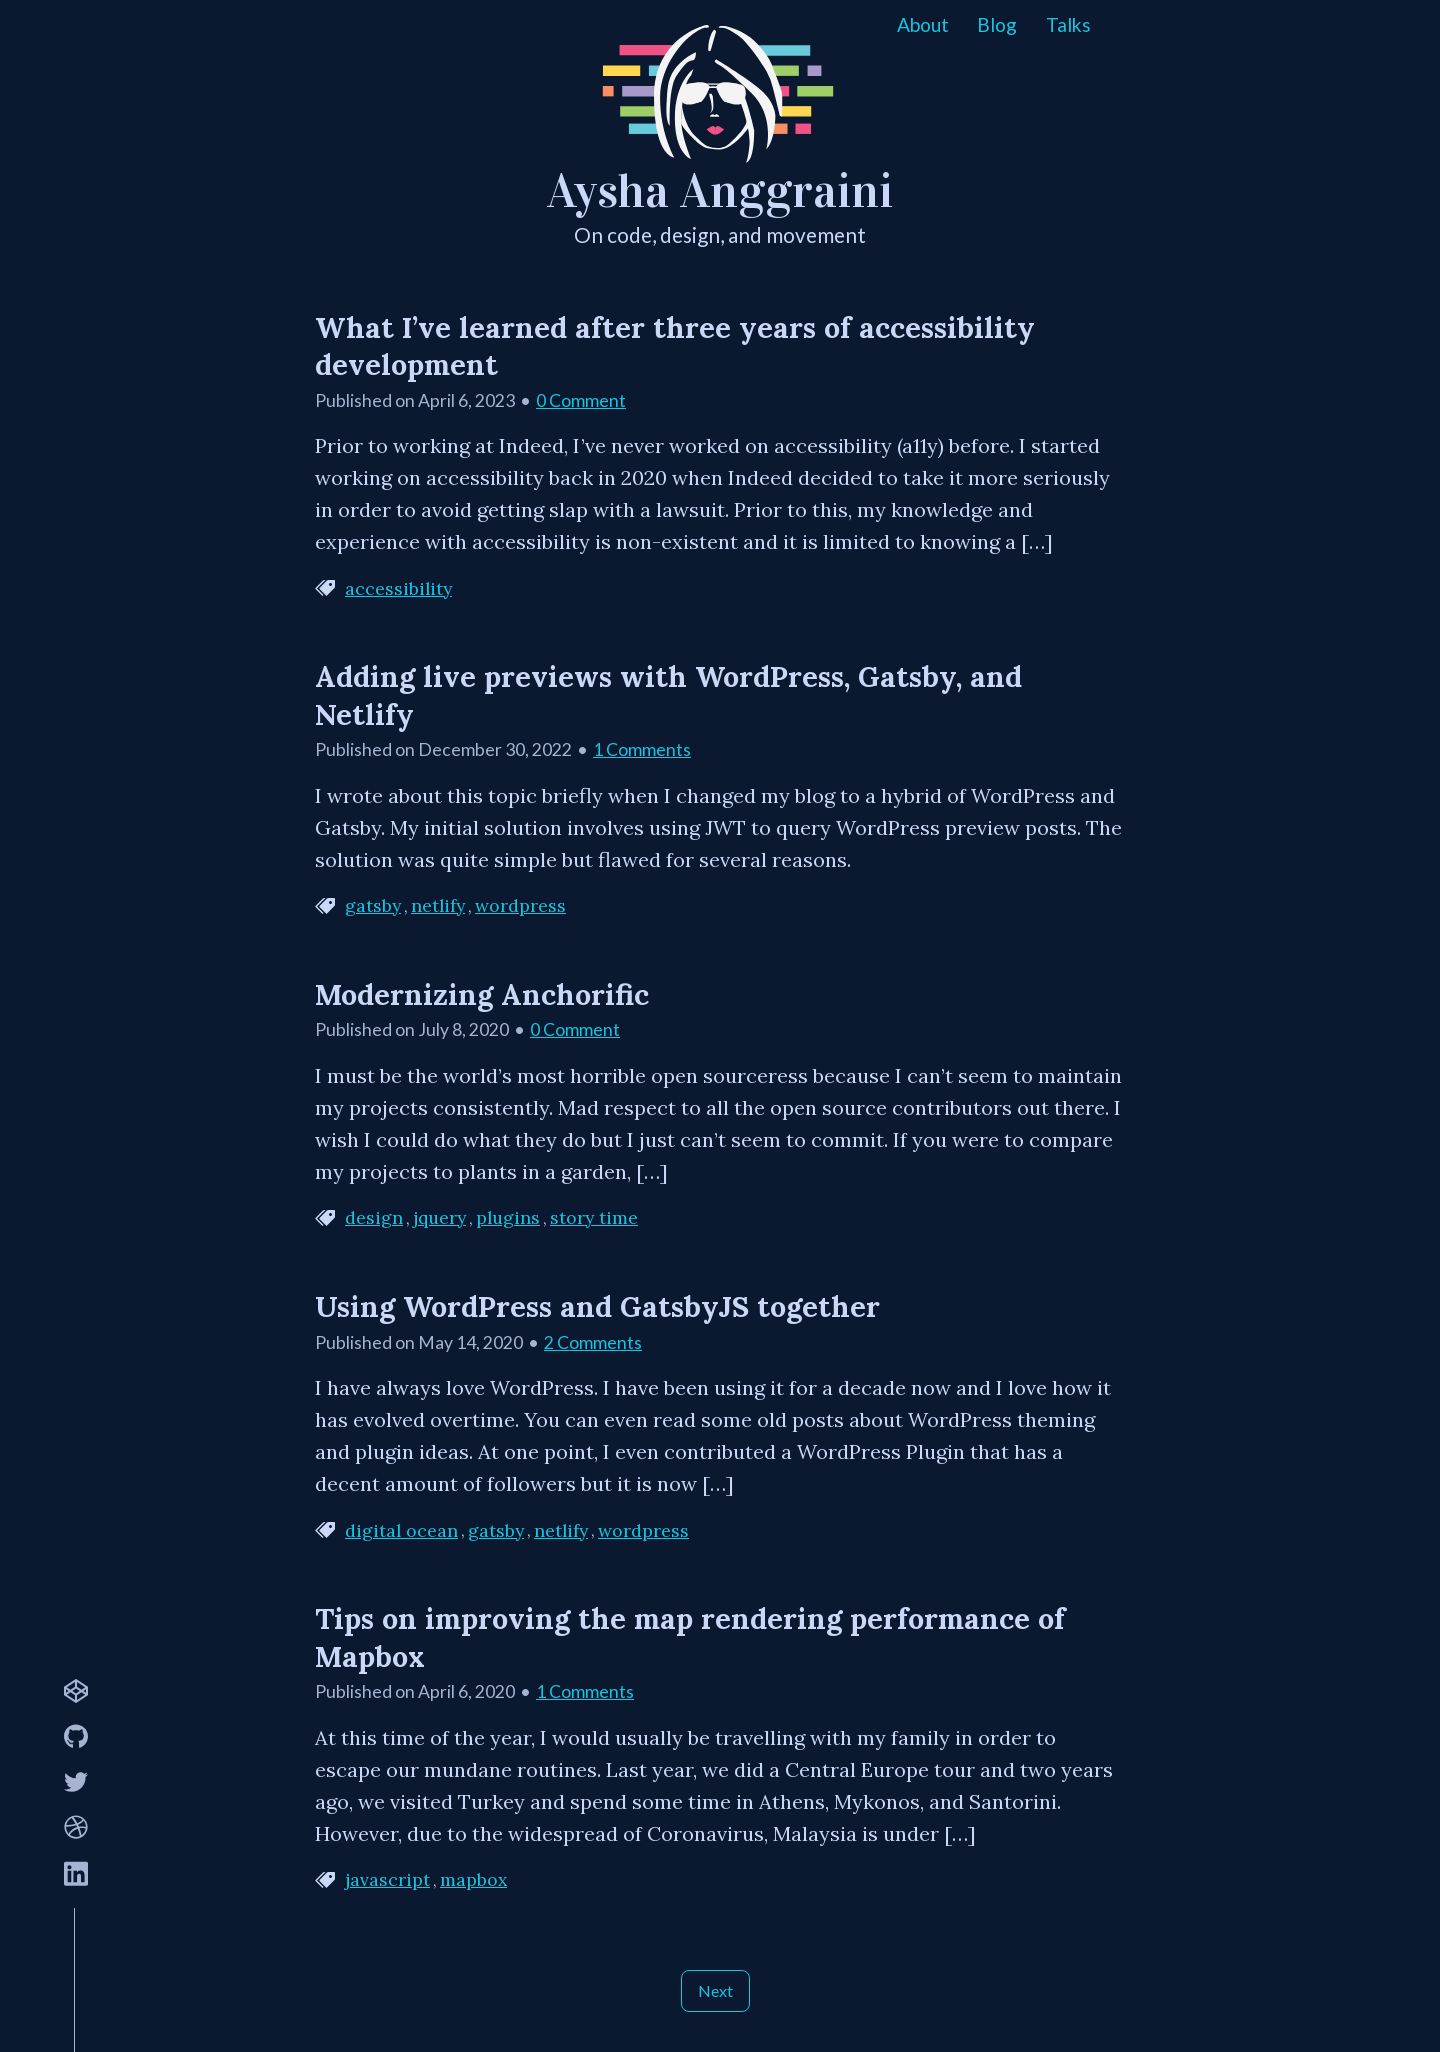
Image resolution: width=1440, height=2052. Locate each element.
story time (594, 1218)
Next (715, 1990)
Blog (997, 24)
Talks (1068, 24)
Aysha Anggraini (720, 191)
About (923, 24)
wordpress (520, 906)
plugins (508, 1218)
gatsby (373, 906)
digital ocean (401, 1531)
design (374, 1218)
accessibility (398, 589)
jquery (439, 1218)
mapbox (473, 1880)
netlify (438, 906)
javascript (387, 1880)
